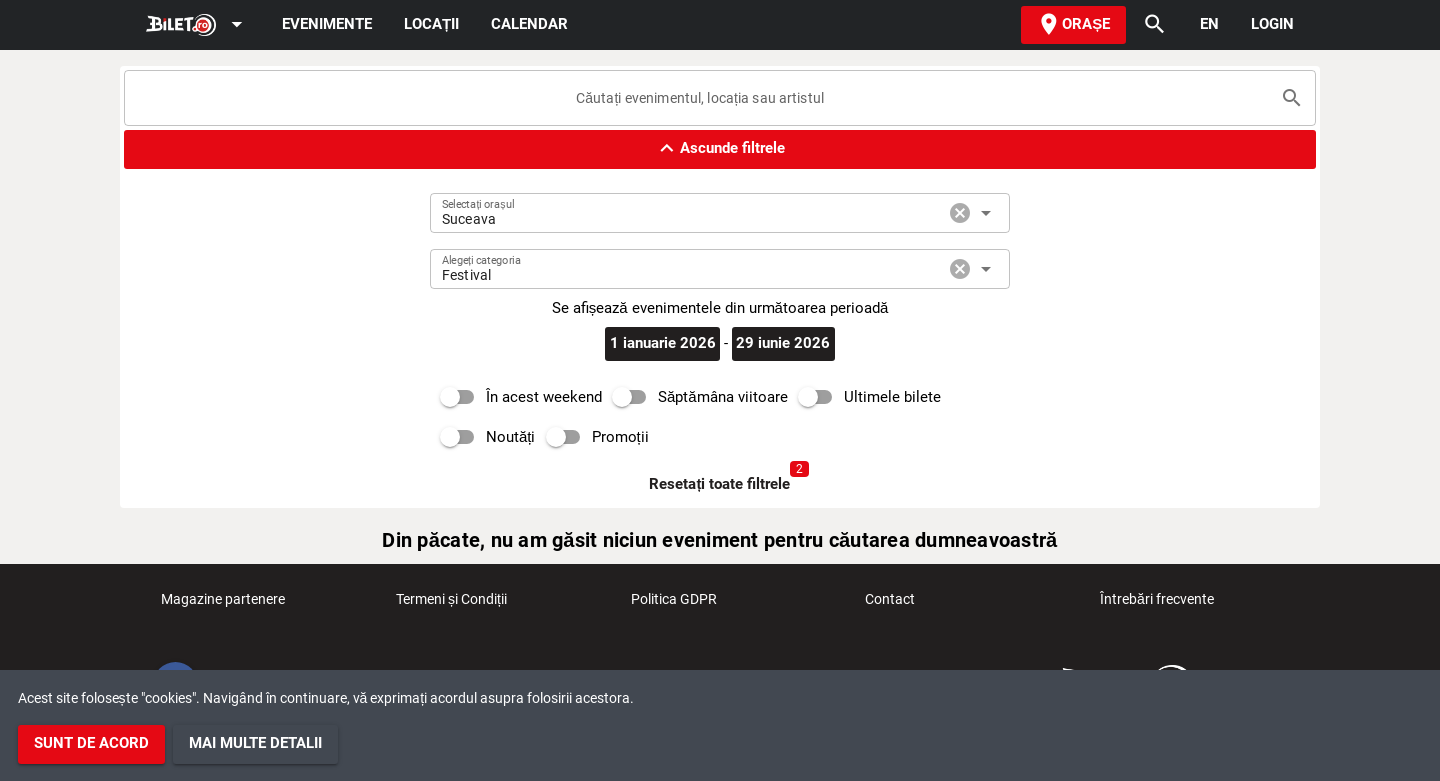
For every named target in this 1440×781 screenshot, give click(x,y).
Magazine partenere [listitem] (223, 605)
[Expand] (198, 25)
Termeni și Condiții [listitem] (451, 605)
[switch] (516, 397)
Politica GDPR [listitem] (674, 605)
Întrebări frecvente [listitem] (1157, 605)
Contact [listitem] (890, 605)
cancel (960, 213)
